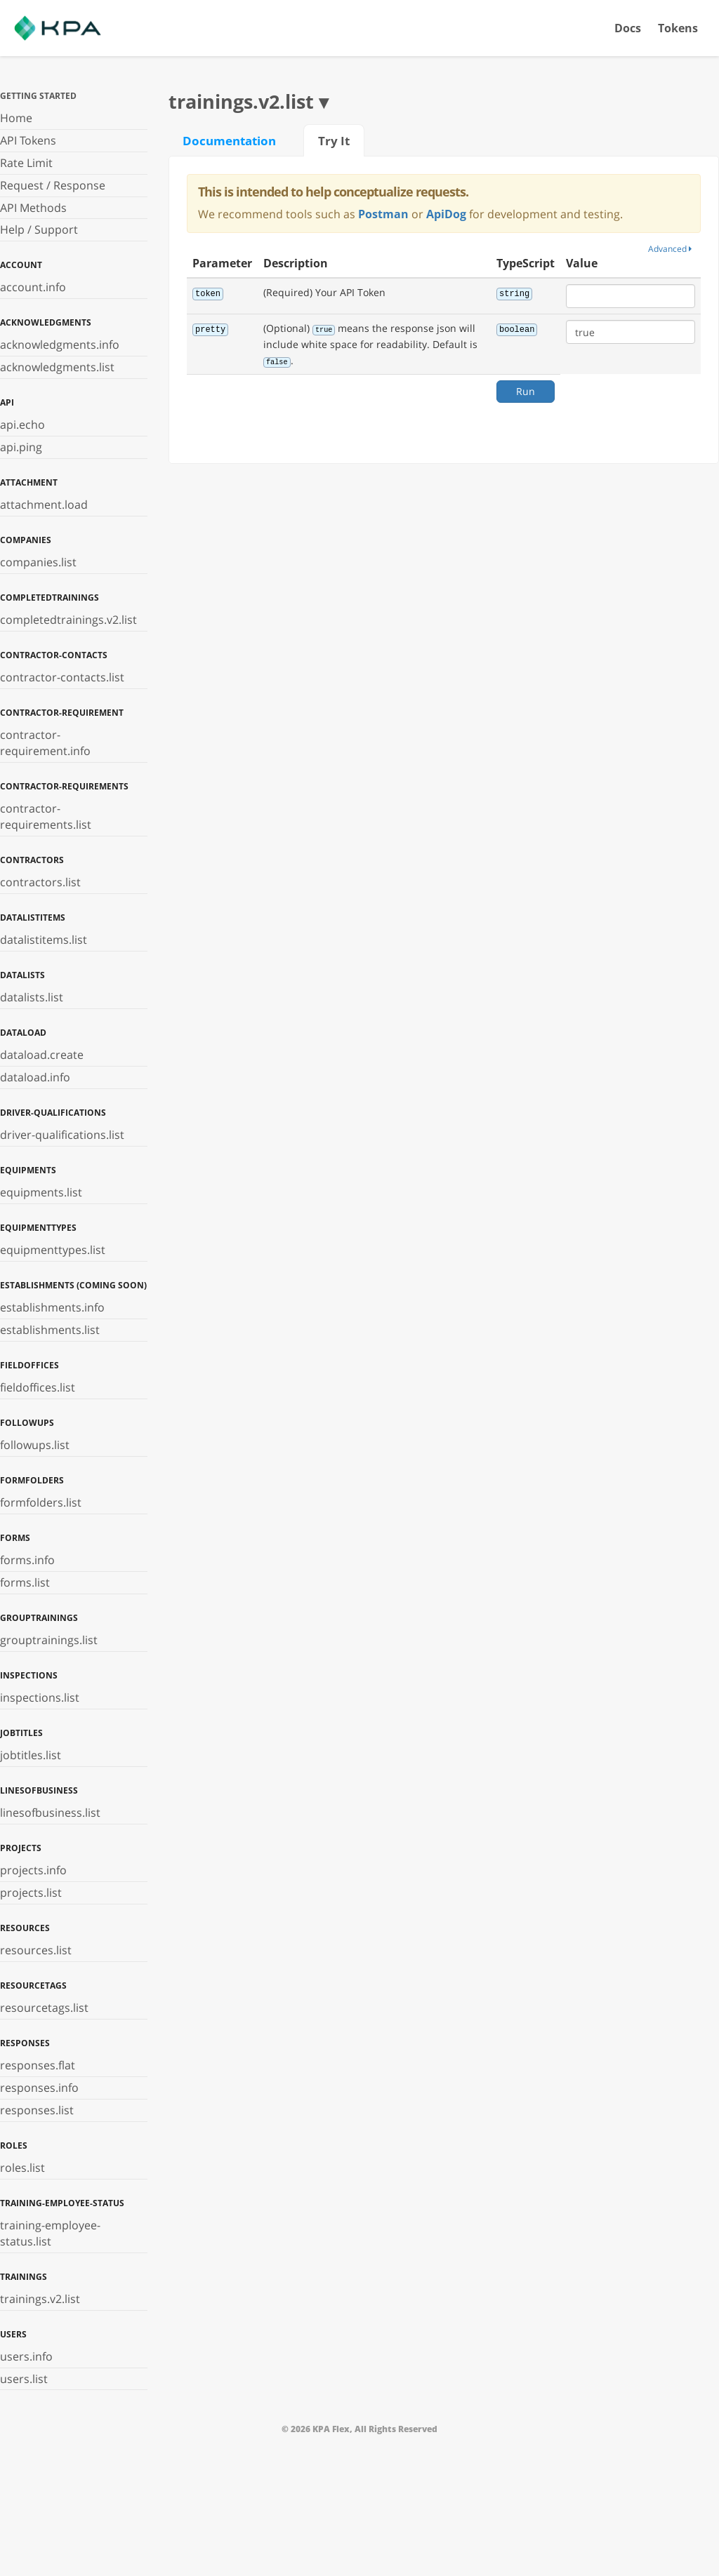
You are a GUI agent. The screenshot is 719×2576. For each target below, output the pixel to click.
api (7, 402)
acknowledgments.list (57, 367)
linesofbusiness (39, 1790)
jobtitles (21, 1733)
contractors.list (40, 882)
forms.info (27, 1560)
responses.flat (37, 2065)
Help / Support (39, 229)
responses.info (39, 2087)
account (21, 265)
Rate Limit (26, 163)
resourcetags (33, 1985)
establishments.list (50, 1329)
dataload (23, 1033)
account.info (33, 287)
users (13, 2334)
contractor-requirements (64, 786)
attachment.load (44, 504)
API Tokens (28, 140)
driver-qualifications (53, 1113)
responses (25, 2043)
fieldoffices (29, 1365)
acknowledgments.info (59, 344)
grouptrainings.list (49, 1640)
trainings (23, 2277)
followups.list (35, 1445)
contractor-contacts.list (62, 677)
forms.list (25, 1582)
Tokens (678, 28)
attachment (29, 482)
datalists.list (31, 997)
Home (16, 118)
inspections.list (39, 1697)
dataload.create (42, 1054)
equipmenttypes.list (52, 1249)
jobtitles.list (30, 1755)
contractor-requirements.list (45, 816)
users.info (26, 2356)
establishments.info (52, 1307)
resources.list (36, 1950)
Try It (334, 140)
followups (27, 1423)
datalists (22, 975)
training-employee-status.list (50, 2233)
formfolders (32, 1480)
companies (25, 540)
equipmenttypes (38, 1228)
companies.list (38, 562)
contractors (32, 860)
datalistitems (32, 917)
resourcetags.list (44, 2007)
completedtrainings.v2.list (68, 619)
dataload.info (35, 1077)
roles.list (22, 2167)
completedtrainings (49, 597)
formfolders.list (40, 1502)
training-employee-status (62, 2203)
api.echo (22, 424)
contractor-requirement (62, 713)
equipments (28, 1170)
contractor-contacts (53, 655)
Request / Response (52, 185)
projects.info (33, 1870)
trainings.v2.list (40, 2299)
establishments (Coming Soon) (73, 1285)
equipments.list (41, 1192)
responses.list (37, 2110)
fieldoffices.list (37, 1387)
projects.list (31, 1892)
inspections (29, 1675)
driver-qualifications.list (62, 1134)
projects (20, 1848)
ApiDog (446, 214)
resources (25, 1928)
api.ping (21, 447)
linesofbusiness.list (50, 1812)
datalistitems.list (43, 939)
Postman (383, 214)
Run (525, 391)
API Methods (33, 207)
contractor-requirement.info (45, 743)
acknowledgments (45, 322)
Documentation (229, 140)
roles (13, 2145)
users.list (24, 2379)
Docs (627, 28)
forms (15, 1538)
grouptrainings (39, 1618)
